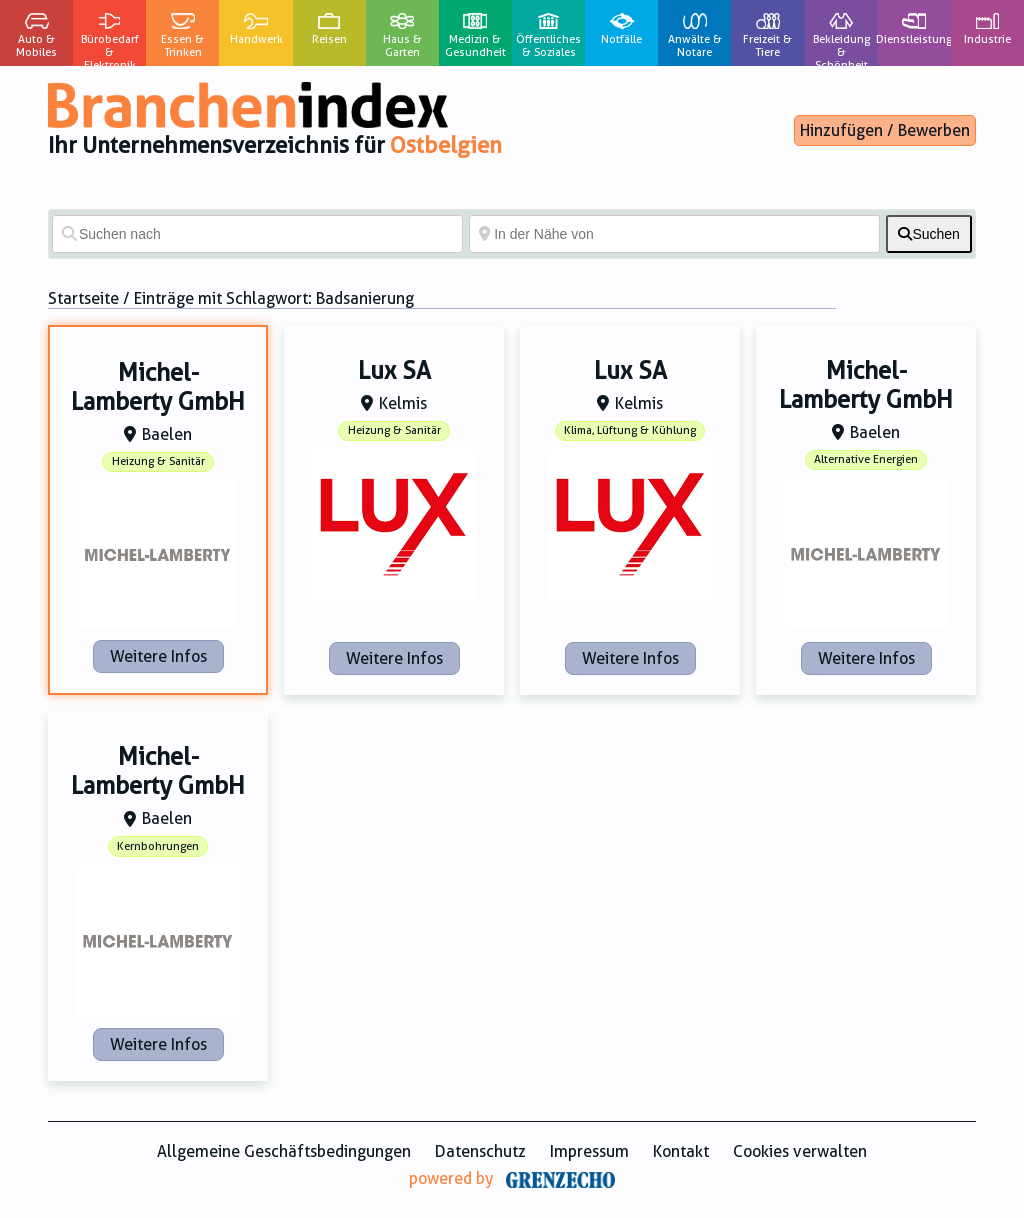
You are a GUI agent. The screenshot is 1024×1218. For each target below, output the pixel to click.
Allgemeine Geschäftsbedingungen (284, 1151)
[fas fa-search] (929, 234)
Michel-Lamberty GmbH (158, 387)
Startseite (83, 298)
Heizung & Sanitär (158, 461)
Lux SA (394, 371)
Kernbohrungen (158, 846)
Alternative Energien (866, 459)
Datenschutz (480, 1151)
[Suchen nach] (257, 234)
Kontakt (681, 1151)
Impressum (589, 1151)
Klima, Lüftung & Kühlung (630, 430)
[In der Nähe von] (674, 234)
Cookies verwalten (800, 1151)
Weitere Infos (158, 656)
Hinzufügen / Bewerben (885, 130)
